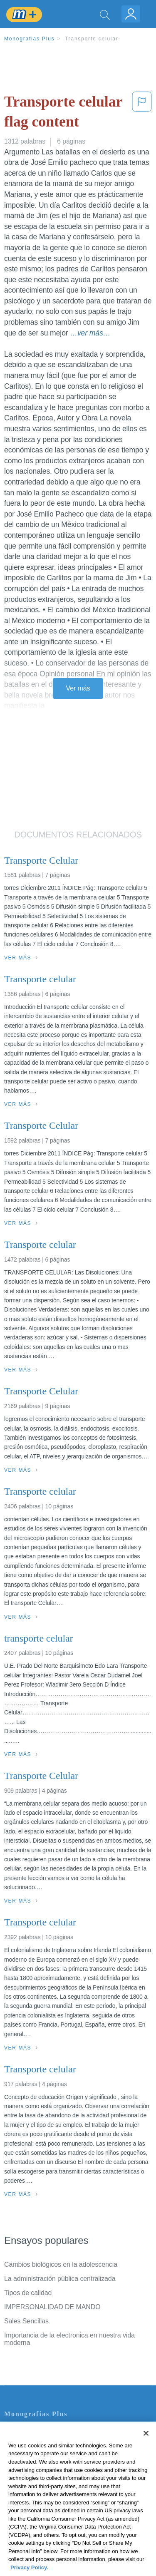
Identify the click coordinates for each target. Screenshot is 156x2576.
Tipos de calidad (28, 2292)
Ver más (78, 688)
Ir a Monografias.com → (41, 2524)
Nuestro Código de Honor (41, 2490)
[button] (142, 113)
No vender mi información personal (55, 2501)
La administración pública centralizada (59, 2278)
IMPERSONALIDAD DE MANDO (52, 2306)
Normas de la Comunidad (41, 2478)
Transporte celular (92, 39)
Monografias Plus (29, 39)
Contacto (17, 2431)
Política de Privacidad (35, 2455)
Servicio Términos (30, 2443)
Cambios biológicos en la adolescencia (60, 2264)
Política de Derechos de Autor (47, 2466)
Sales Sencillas (26, 2321)
